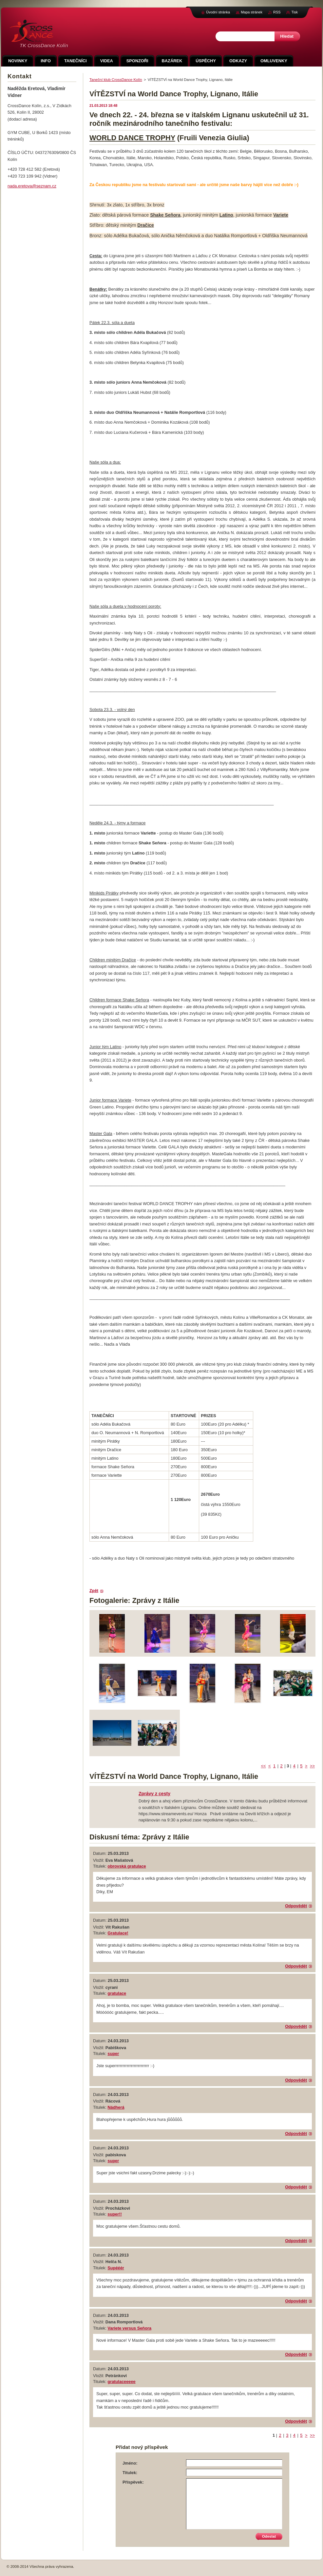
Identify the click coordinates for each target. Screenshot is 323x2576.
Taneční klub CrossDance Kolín (115, 80)
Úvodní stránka (218, 12)
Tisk (294, 12)
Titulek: (130, 2472)
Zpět (93, 1590)
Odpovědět (296, 1905)
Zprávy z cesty (154, 1793)
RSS (276, 12)
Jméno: (130, 2463)
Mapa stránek (251, 12)
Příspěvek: (133, 2482)
